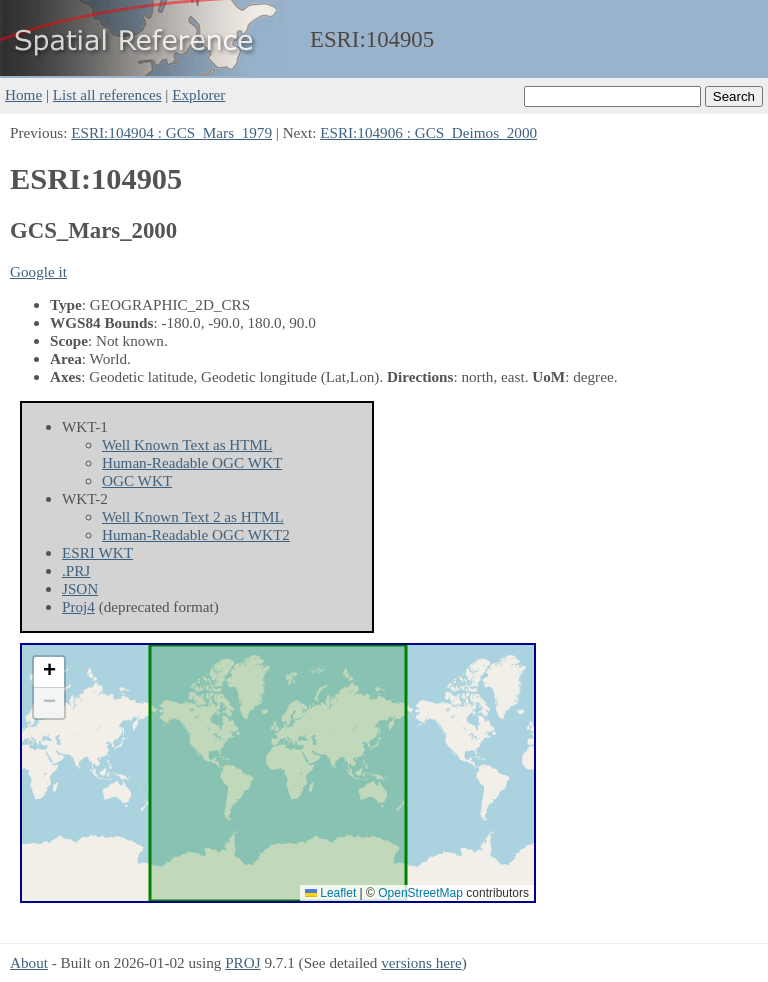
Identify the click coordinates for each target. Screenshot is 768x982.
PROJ (242, 962)
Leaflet (330, 893)
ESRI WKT (97, 552)
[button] (49, 672)
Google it (38, 271)
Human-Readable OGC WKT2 (196, 534)
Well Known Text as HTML (187, 444)
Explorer (198, 94)
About (29, 962)
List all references (107, 94)
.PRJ (76, 570)
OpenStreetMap (420, 893)
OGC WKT (137, 480)
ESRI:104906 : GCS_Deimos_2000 (428, 132)
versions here (421, 962)
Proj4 (78, 606)
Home (23, 94)
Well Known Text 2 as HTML (193, 516)
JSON (80, 588)
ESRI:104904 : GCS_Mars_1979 (171, 132)
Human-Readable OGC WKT (192, 462)
